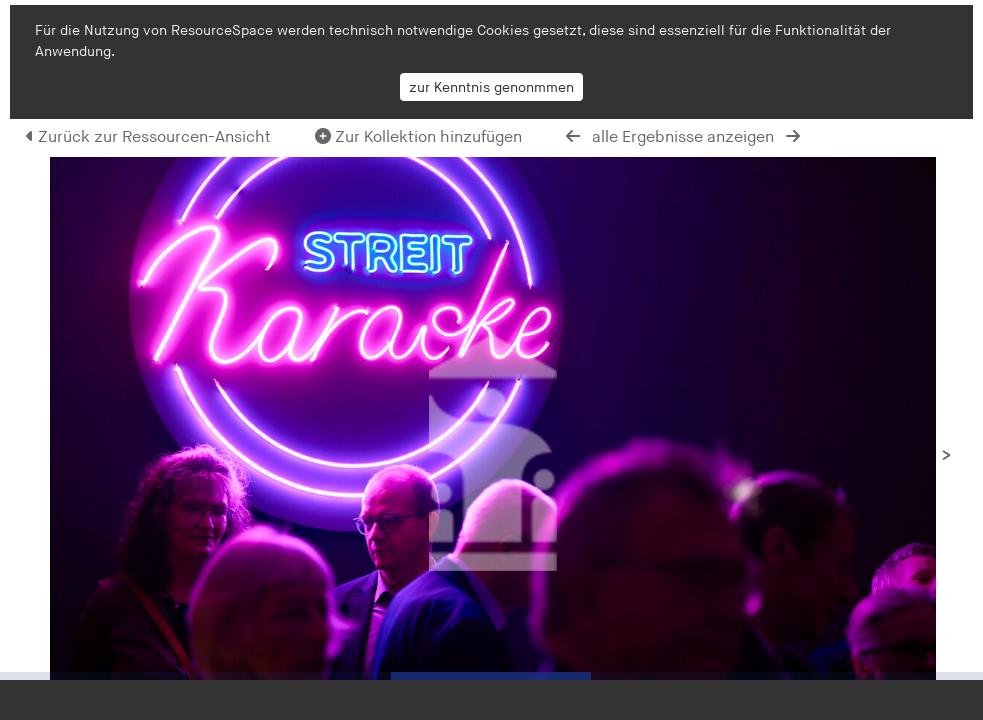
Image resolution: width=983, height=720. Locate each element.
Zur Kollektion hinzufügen (418, 137)
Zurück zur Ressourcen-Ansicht (148, 137)
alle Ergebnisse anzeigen (683, 137)
